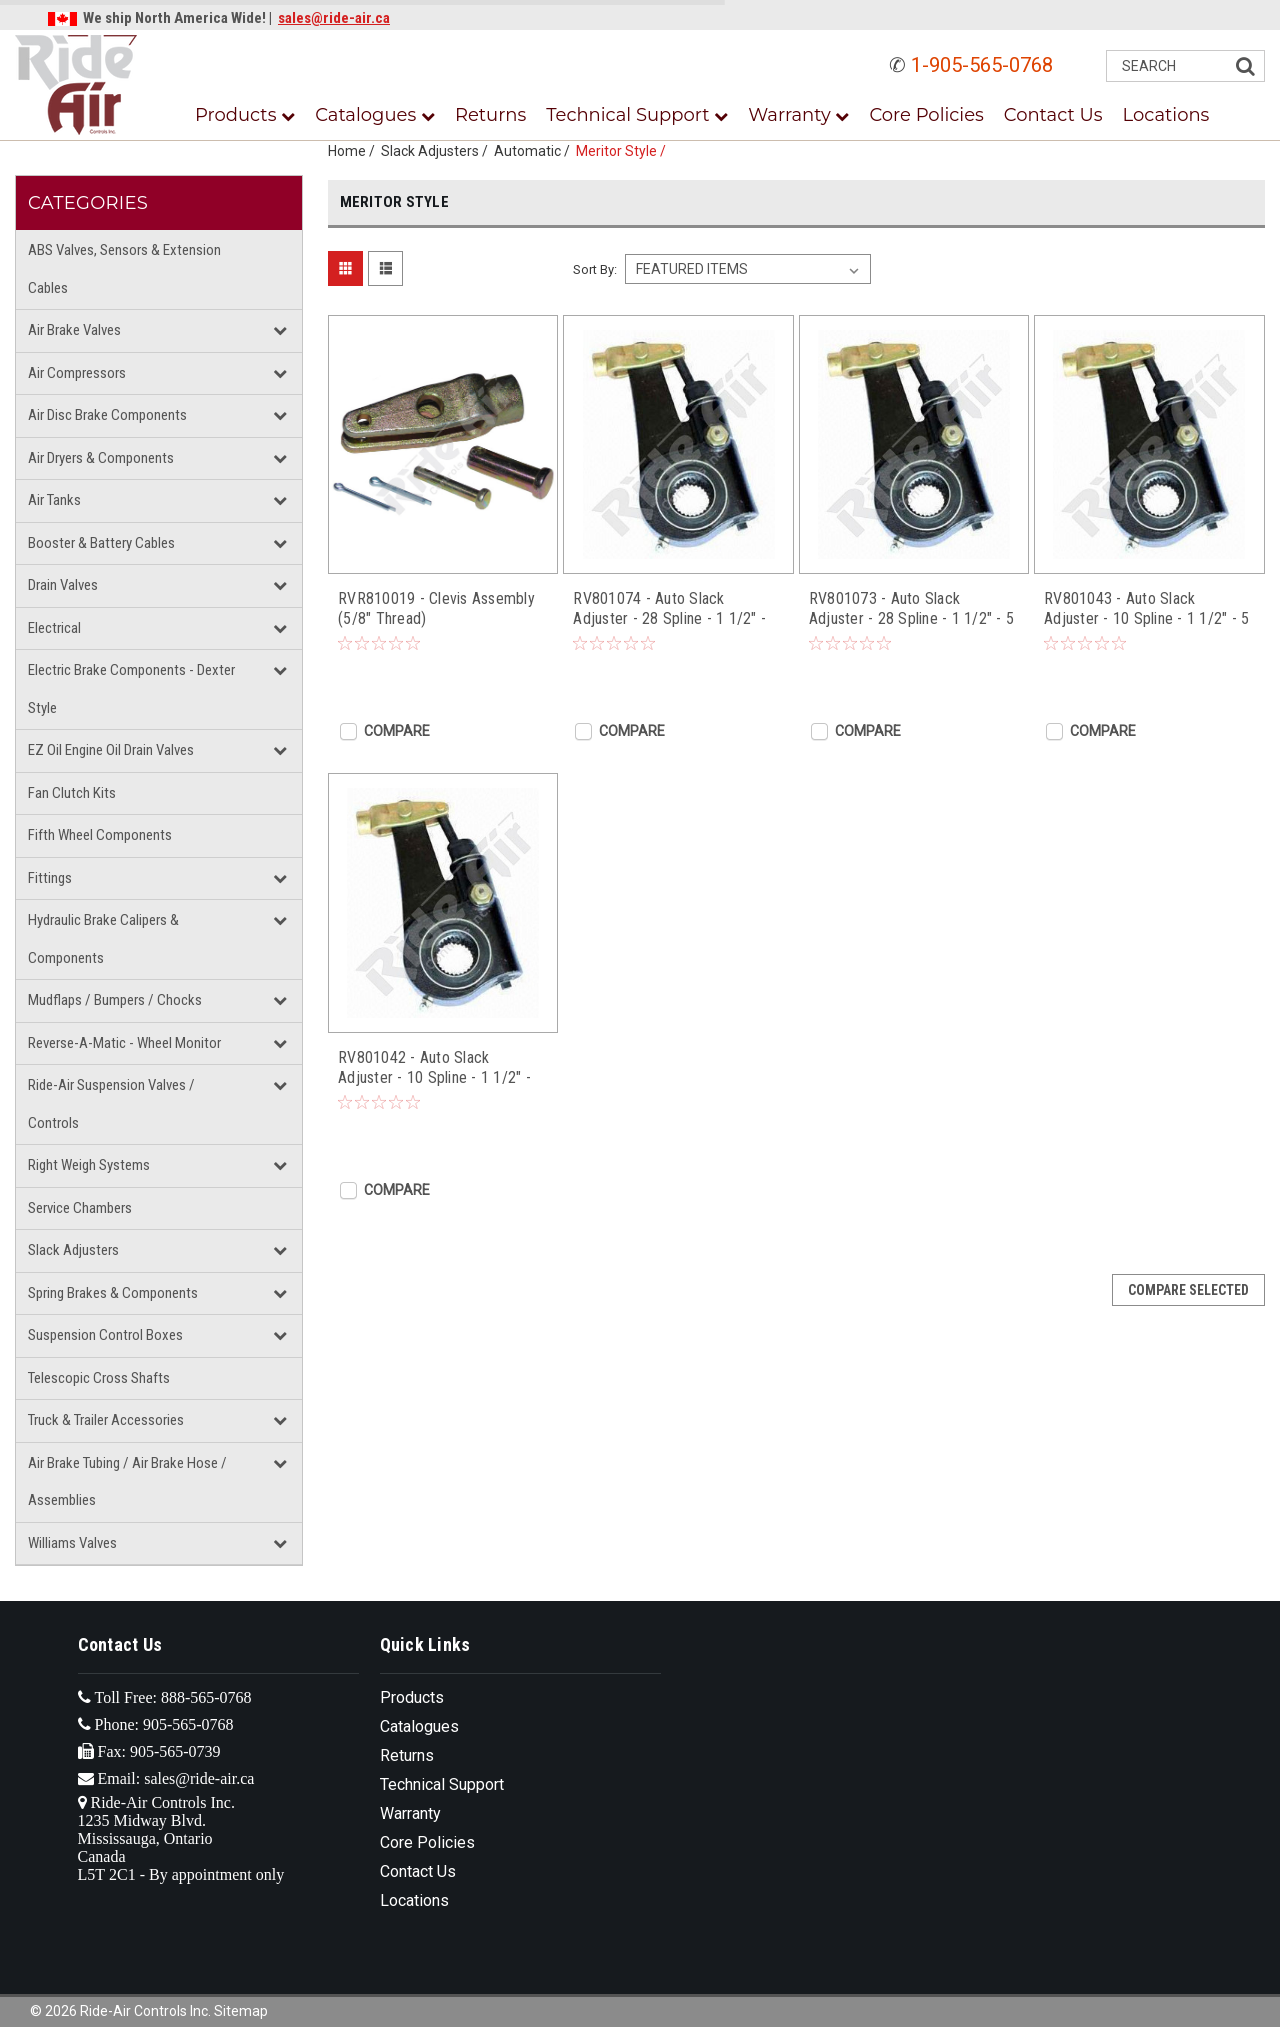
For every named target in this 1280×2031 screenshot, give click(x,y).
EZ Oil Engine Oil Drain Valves (111, 750)
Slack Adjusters (73, 1250)
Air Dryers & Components (101, 458)
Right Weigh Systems (89, 1165)
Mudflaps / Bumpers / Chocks (115, 1000)
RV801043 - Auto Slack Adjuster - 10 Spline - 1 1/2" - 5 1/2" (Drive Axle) (1146, 609)
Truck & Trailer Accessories (106, 1420)
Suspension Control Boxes (105, 1335)
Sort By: (595, 269)
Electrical (54, 628)
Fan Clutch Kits (72, 793)
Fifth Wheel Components (100, 835)
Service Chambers (80, 1208)
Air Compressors (77, 373)
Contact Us (1053, 115)
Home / (354, 151)
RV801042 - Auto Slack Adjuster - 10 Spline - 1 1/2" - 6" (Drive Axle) (434, 1068)
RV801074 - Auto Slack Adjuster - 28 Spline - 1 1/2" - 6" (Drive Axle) (669, 609)
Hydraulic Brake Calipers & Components (103, 939)
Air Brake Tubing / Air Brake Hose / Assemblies (127, 1482)
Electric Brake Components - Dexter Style (131, 689)
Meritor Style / (624, 151)
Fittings (50, 878)
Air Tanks (54, 500)
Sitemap (241, 2011)
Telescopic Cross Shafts (99, 1378)
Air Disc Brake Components (107, 415)
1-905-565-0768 (982, 65)
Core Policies (926, 115)
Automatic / (535, 151)
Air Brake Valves (74, 330)
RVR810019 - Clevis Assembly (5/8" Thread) (436, 608)
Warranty (798, 115)
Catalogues (375, 115)
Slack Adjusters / (437, 151)
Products (245, 115)
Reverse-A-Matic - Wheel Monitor (124, 1043)
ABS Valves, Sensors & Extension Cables (124, 269)
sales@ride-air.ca (334, 18)
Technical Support (637, 115)
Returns (490, 115)
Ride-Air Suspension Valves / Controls (111, 1104)
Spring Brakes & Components (113, 1293)
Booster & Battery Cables (101, 543)
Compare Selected (1188, 1290)
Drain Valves (63, 585)
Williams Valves (72, 1543)
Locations (1166, 115)
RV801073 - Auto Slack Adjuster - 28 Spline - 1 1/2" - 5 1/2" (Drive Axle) (911, 609)
